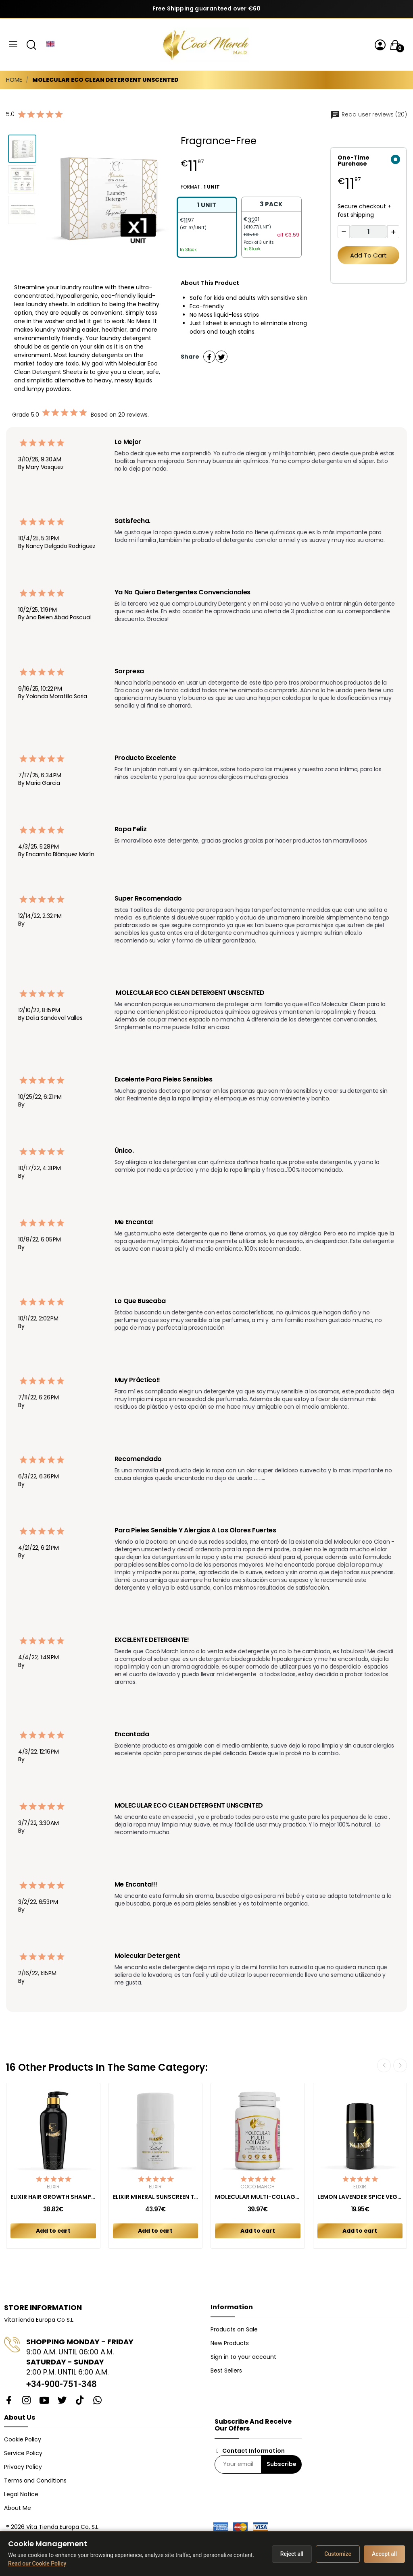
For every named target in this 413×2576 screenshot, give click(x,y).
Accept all (384, 2554)
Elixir (53, 2186)
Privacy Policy (23, 2467)
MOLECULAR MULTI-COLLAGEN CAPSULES (257, 2197)
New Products (230, 2343)
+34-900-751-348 (61, 2384)
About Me (17, 2508)
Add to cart (368, 255)
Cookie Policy (22, 2439)
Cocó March (257, 2186)
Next (400, 2065)
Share (209, 357)
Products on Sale (234, 2329)
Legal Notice (21, 2494)
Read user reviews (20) (368, 114)
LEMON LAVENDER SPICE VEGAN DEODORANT (360, 2197)
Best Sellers (226, 2370)
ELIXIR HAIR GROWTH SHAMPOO (53, 2197)
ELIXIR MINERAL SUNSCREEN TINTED (155, 2197)
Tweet (221, 357)
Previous (384, 2065)
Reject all (291, 2554)
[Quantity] (368, 232)
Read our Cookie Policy (37, 2563)
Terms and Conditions (35, 2480)
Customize (337, 2554)
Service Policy (23, 2453)
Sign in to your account (243, 2357)
